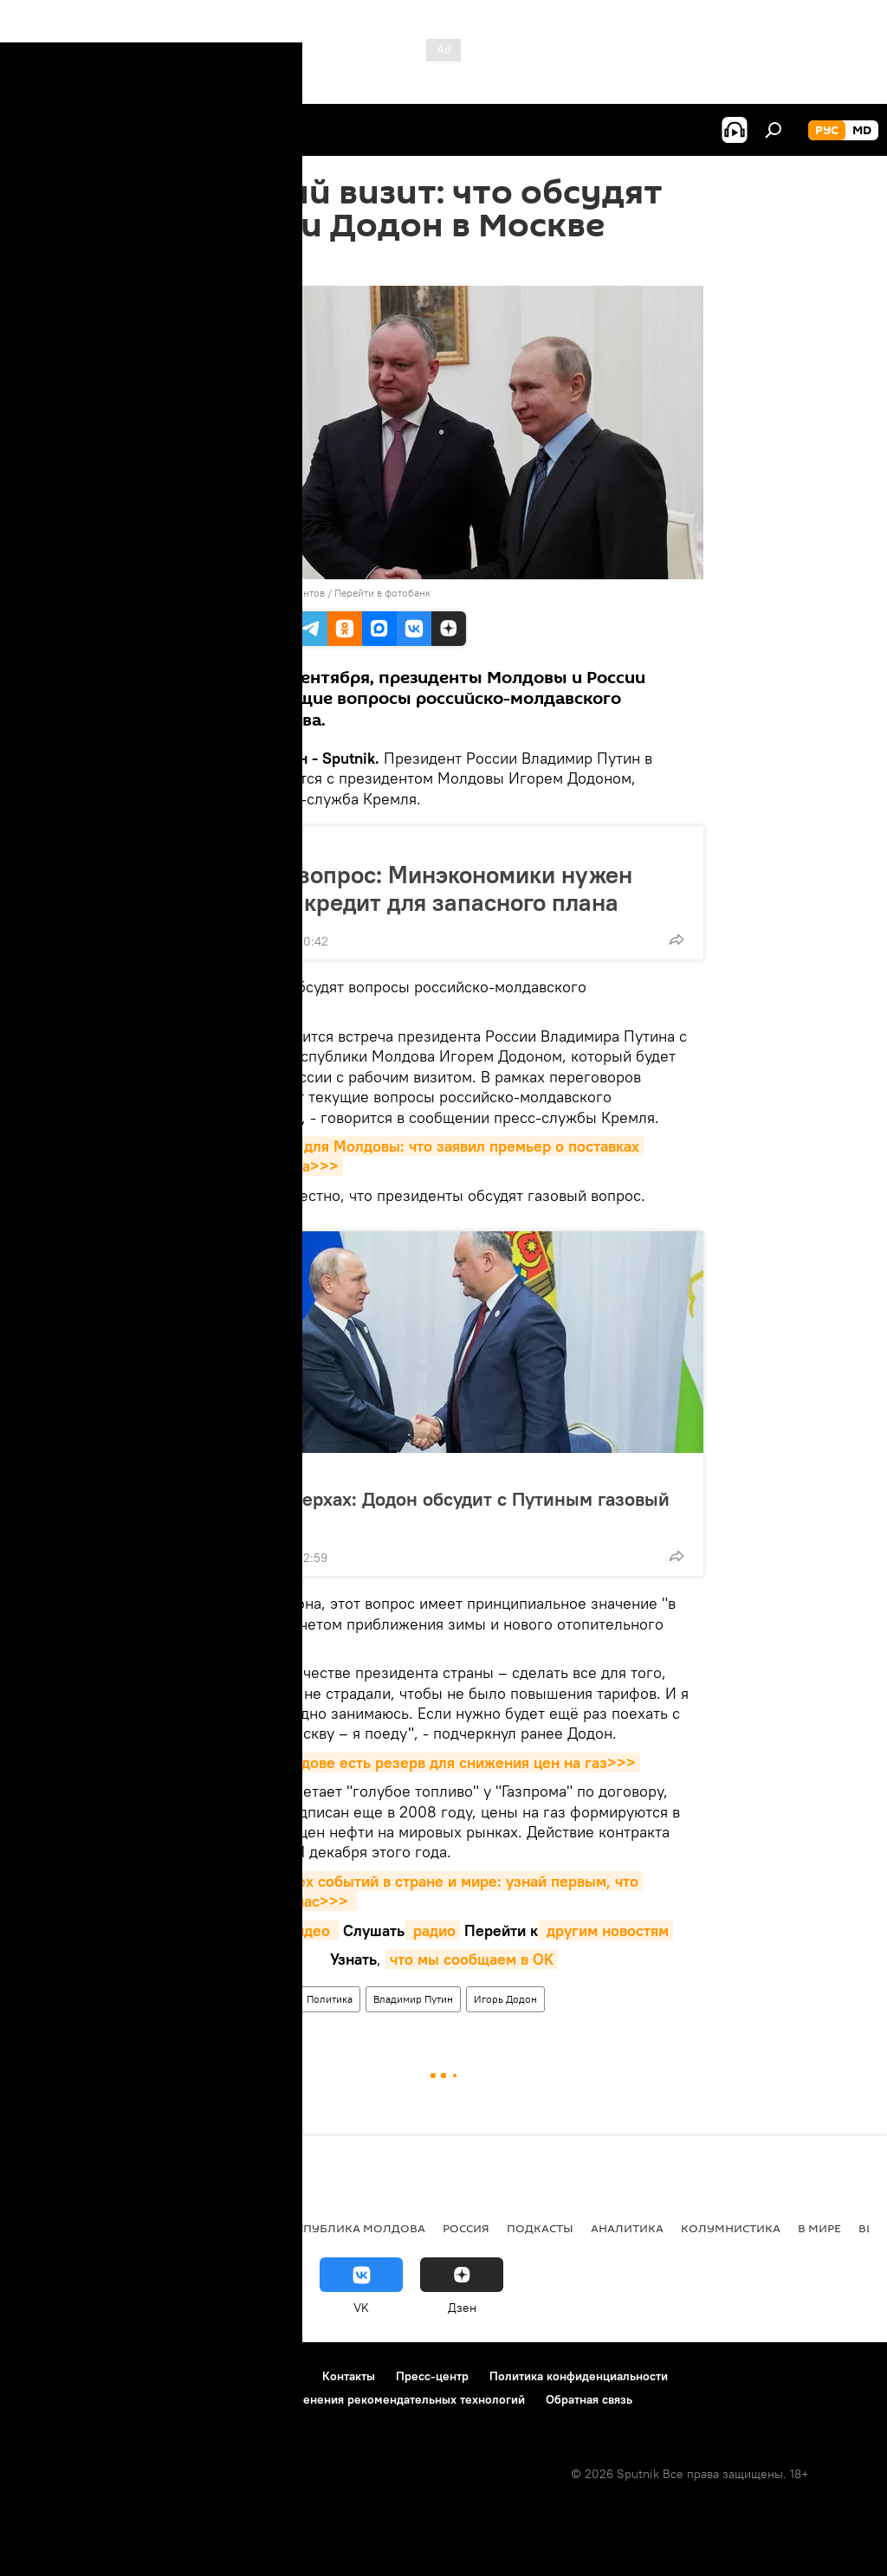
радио (432, 1930)
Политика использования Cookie (110, 2399)
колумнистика (730, 2228)
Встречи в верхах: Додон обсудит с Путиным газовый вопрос (435, 1510)
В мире (269, 1998)
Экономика (141, 2228)
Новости (211, 1998)
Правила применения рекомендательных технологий (374, 2399)
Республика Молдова (353, 2228)
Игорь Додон (505, 1998)
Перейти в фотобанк (382, 592)
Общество (240, 844)
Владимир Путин (413, 1998)
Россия (466, 2228)
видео (311, 1930)
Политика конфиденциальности (578, 2376)
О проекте (47, 2376)
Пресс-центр (432, 2376)
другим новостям (605, 1930)
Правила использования (165, 2376)
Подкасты (540, 2228)
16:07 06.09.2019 (231, 264)
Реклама (277, 2376)
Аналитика (627, 2228)
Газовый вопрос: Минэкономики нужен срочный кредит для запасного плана (416, 888)
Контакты (348, 2376)
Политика (238, 1471)
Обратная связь (589, 2399)
